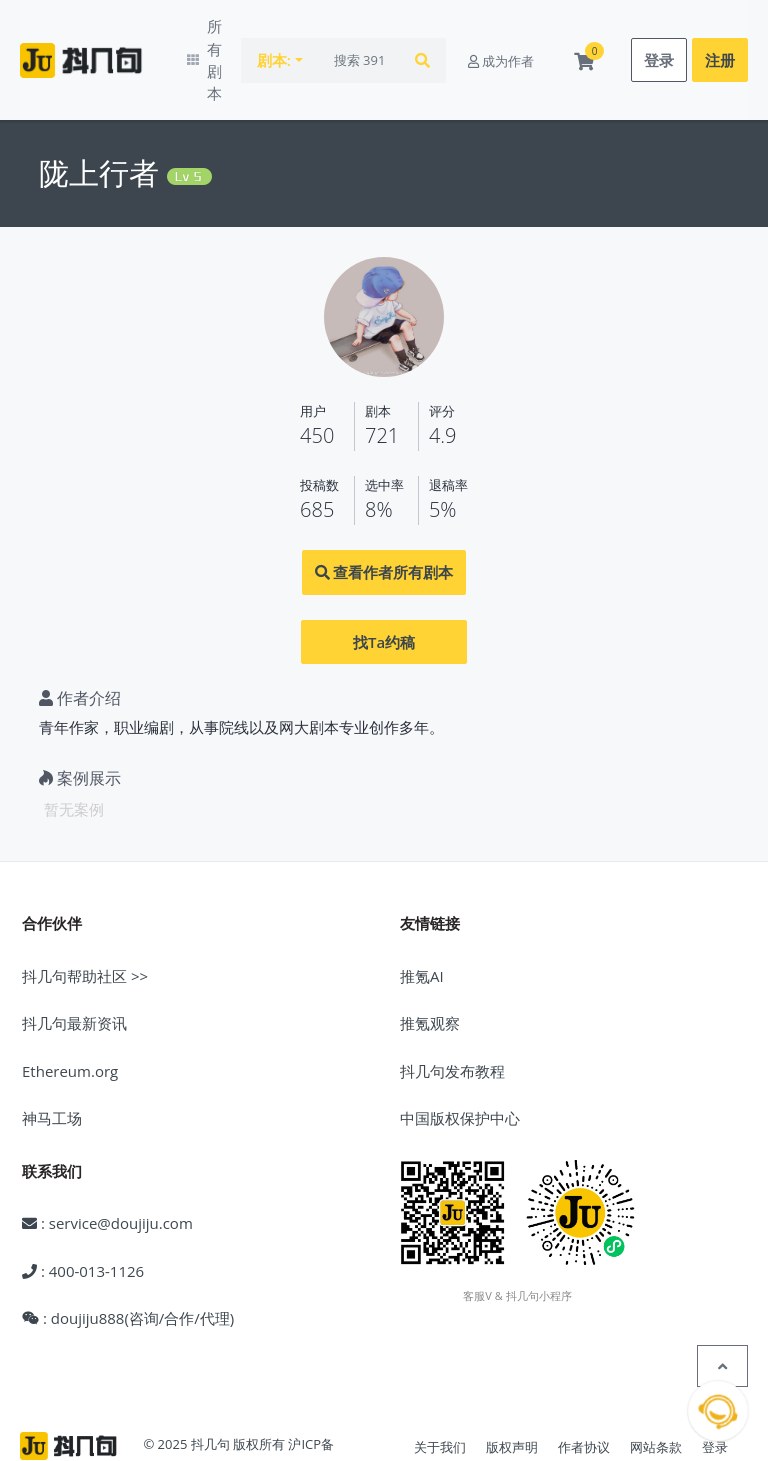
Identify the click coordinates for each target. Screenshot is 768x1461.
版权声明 (512, 1393)
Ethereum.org (70, 1016)
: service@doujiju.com (107, 1169)
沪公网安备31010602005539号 (187, 1415)
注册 (720, 33)
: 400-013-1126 (83, 1216)
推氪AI (422, 921)
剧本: (300, 33)
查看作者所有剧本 (384, 518)
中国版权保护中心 (460, 1064)
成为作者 (501, 33)
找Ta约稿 (384, 587)
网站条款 (656, 1393)
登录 (659, 33)
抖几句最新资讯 (74, 969)
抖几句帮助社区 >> (85, 921)
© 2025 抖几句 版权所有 (214, 1390)
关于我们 (440, 1393)
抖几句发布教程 (452, 1016)
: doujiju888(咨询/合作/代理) (128, 1264)
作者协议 (584, 1393)
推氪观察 (430, 969)
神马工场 (52, 1064)
